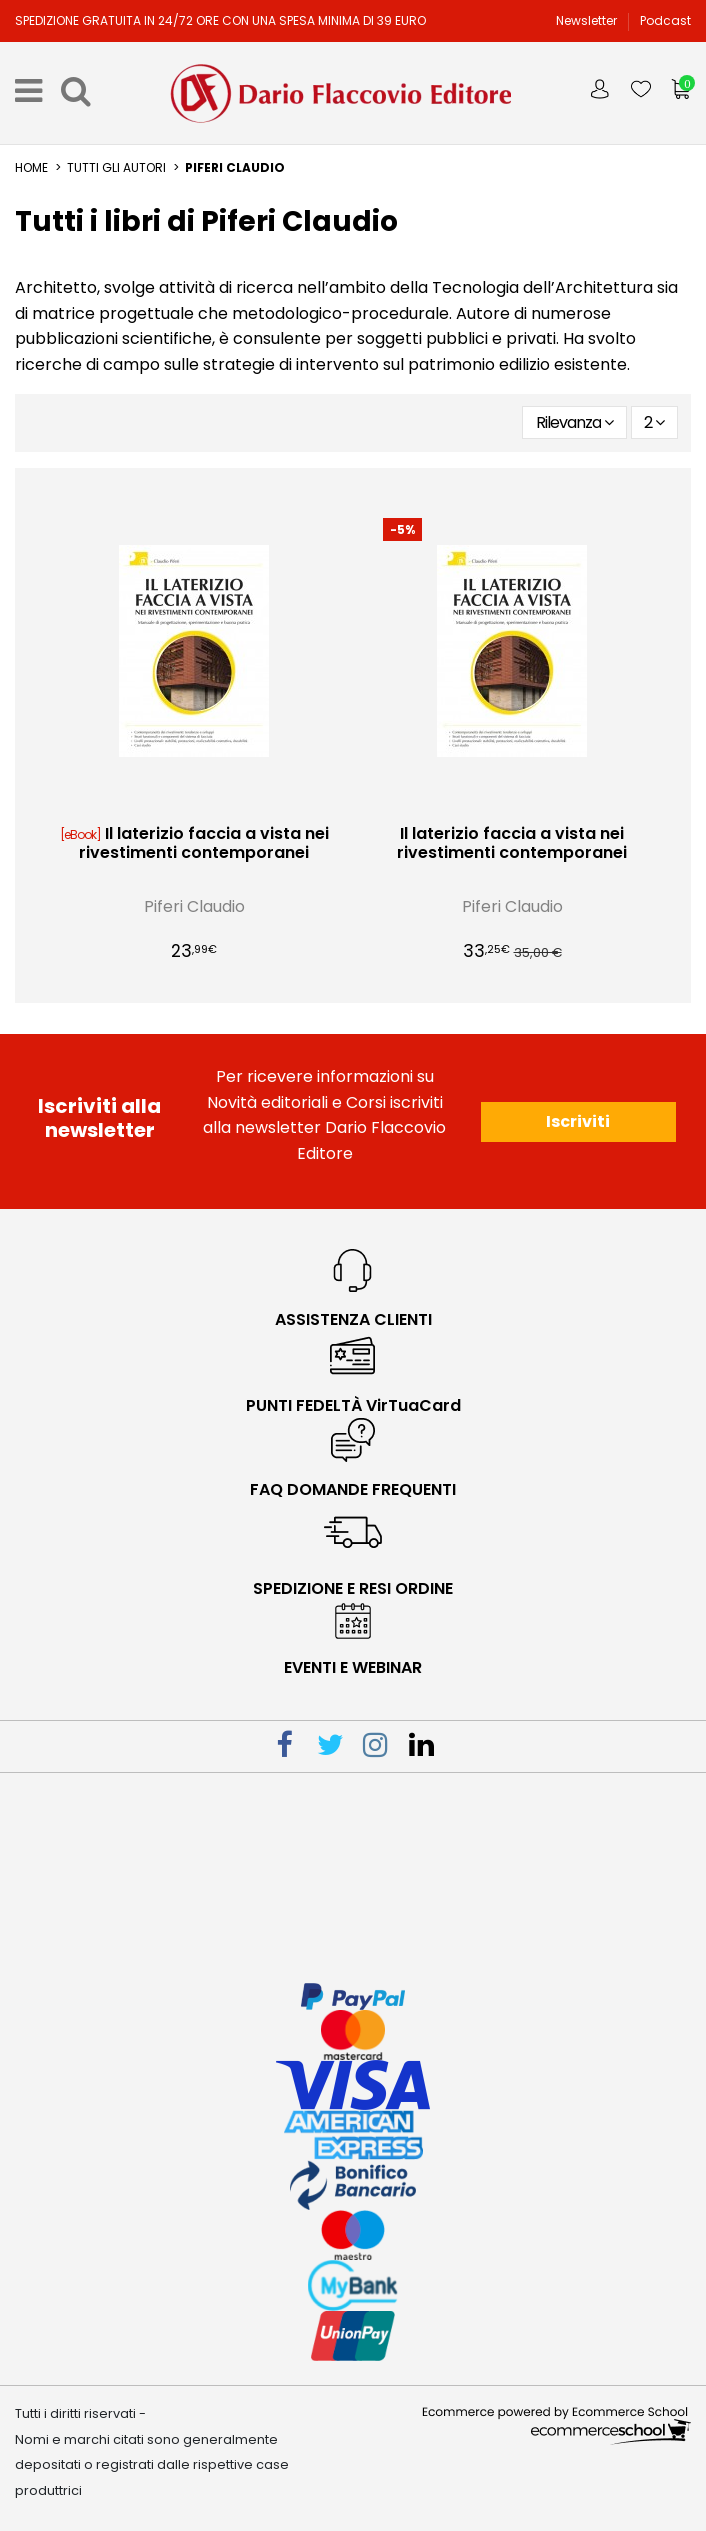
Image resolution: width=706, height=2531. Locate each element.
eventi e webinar (353, 1667)
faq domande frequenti (353, 1489)
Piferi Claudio (194, 906)
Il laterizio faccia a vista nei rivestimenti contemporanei (204, 843)
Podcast (665, 20)
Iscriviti (578, 1121)
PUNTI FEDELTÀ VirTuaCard (353, 1405)
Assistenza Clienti (353, 1319)
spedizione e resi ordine (353, 1588)
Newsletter (588, 20)
